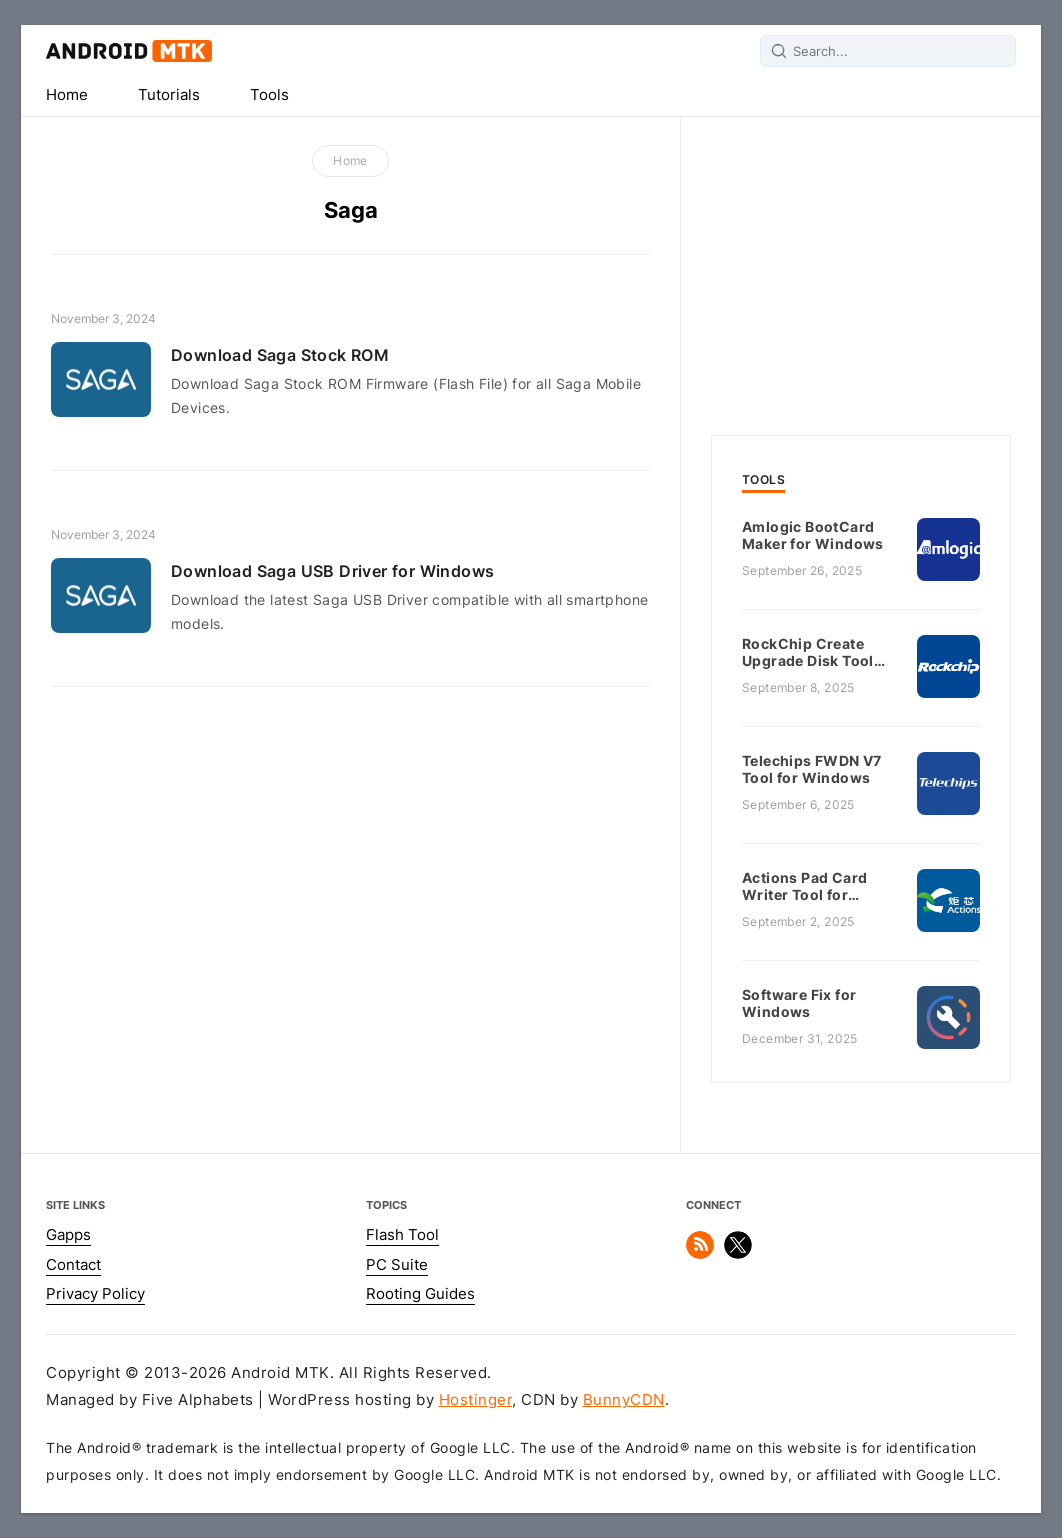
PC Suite (397, 1265)
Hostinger (476, 1400)
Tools (269, 95)
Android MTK (129, 51)
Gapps (68, 1235)
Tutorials (169, 95)
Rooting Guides (420, 1294)
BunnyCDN (624, 1400)
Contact (73, 1265)
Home (67, 95)
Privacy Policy (95, 1294)
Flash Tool (402, 1235)
